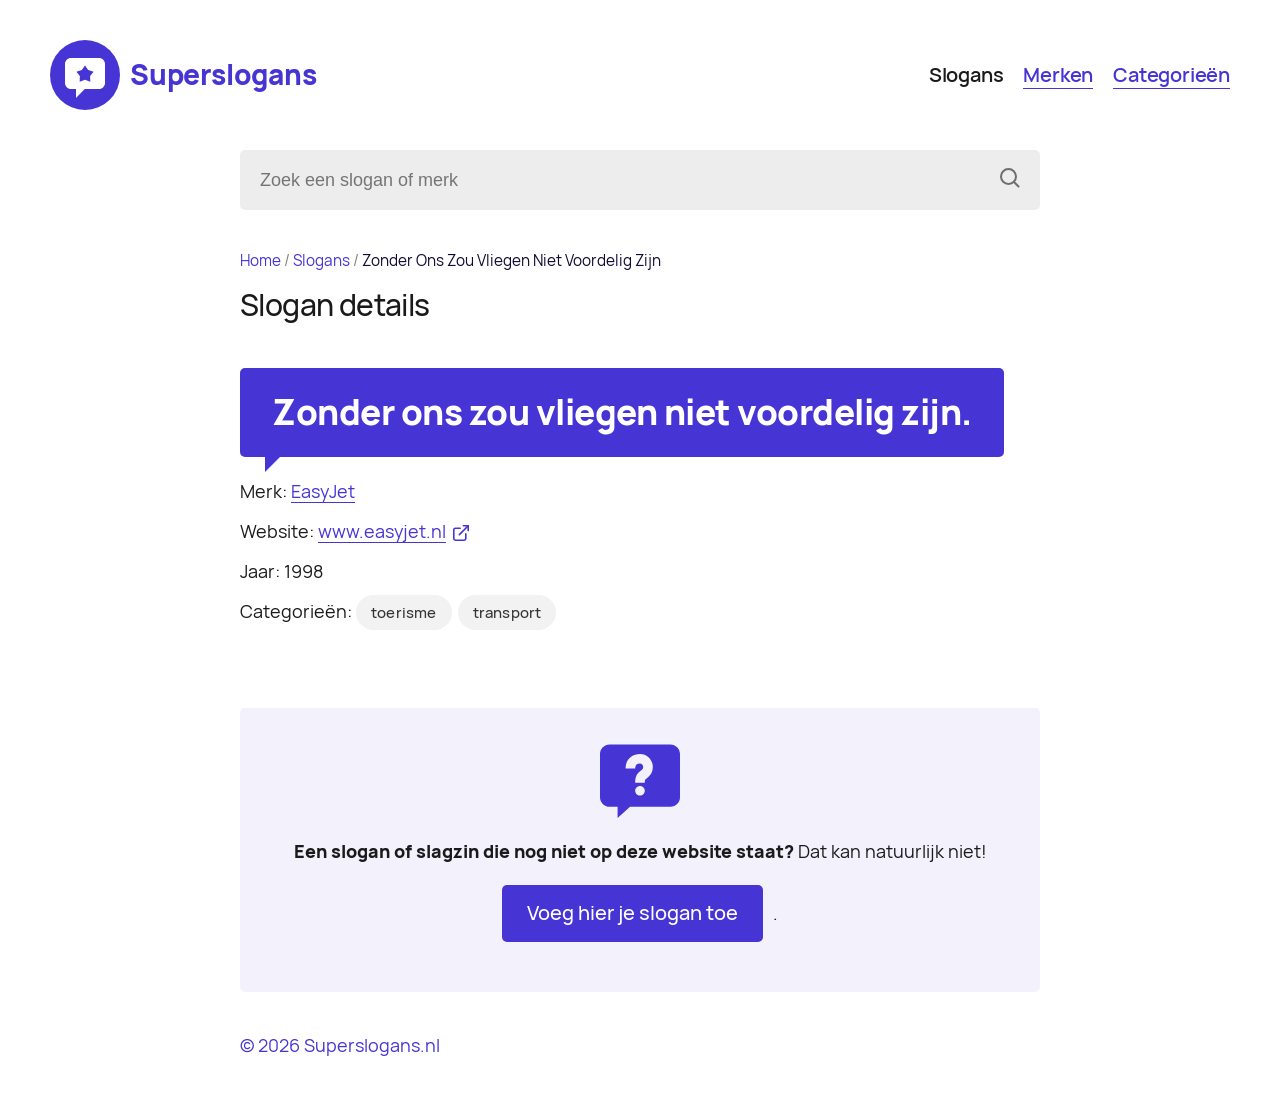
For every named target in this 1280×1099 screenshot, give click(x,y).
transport (507, 613)
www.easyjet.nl (382, 531)
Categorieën (1171, 75)
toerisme (404, 613)
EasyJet (323, 491)
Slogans (966, 75)
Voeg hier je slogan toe (632, 913)
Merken (1058, 75)
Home (260, 260)
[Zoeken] (1010, 180)
